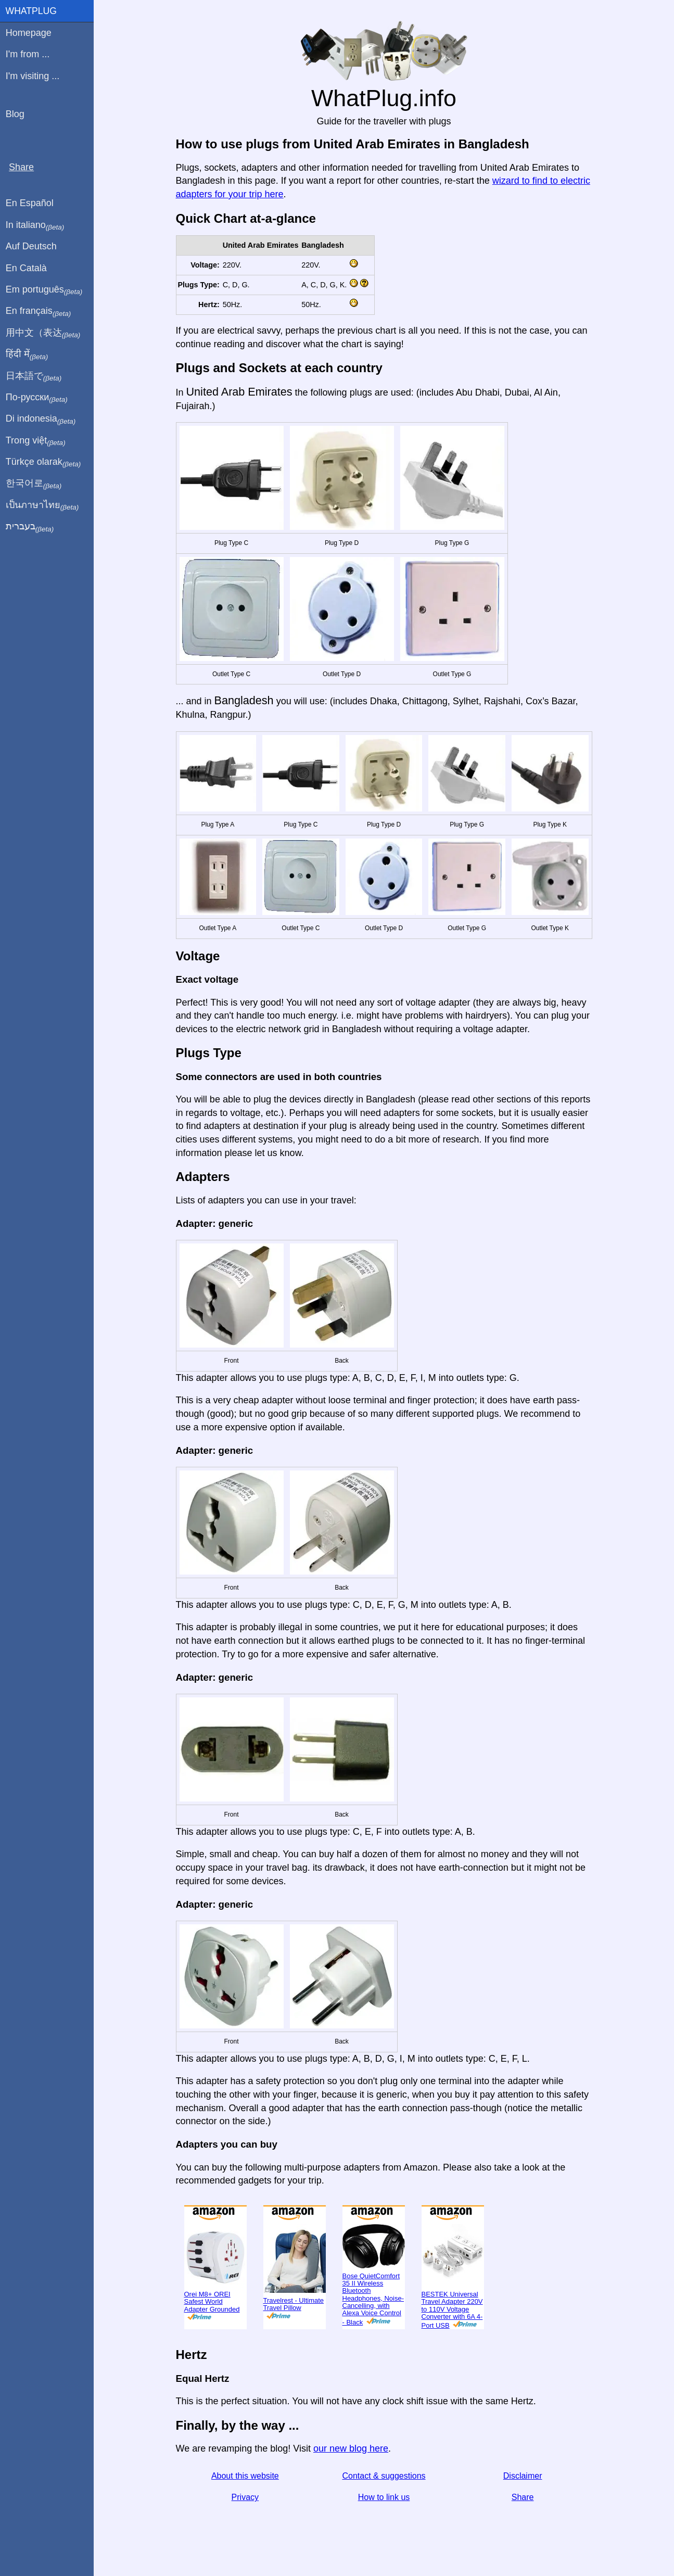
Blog (15, 114)
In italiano (35, 225)
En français (38, 311)
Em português (44, 290)
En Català (26, 268)
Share (523, 2497)
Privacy (245, 2497)
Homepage (29, 33)
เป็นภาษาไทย (42, 505)
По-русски (37, 397)
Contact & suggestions (383, 2475)
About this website (245, 2475)
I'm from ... (27, 54)
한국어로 (33, 483)
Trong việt (36, 441)
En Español (30, 203)
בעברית (30, 526)
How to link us (384, 2497)
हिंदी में (27, 354)
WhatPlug (31, 11)
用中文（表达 (43, 333)
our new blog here (350, 2448)
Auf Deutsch (31, 246)
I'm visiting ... (32, 76)
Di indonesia (41, 419)
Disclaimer (522, 2475)
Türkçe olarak (43, 462)
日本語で (33, 376)
